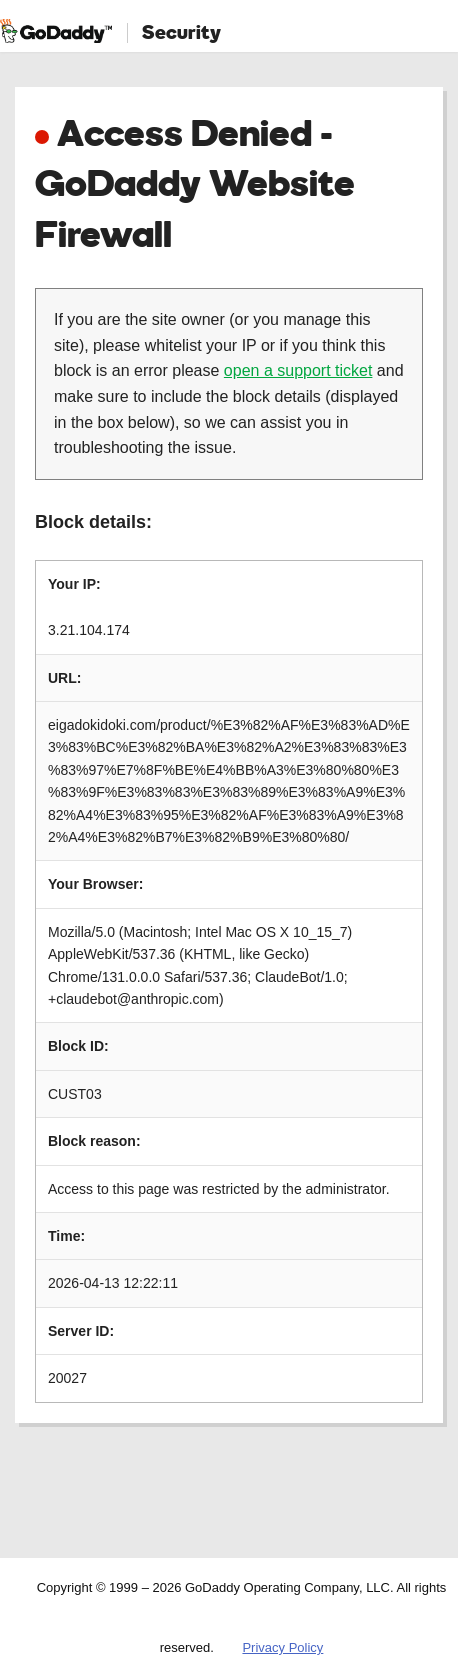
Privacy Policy (282, 1647)
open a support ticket (298, 370)
